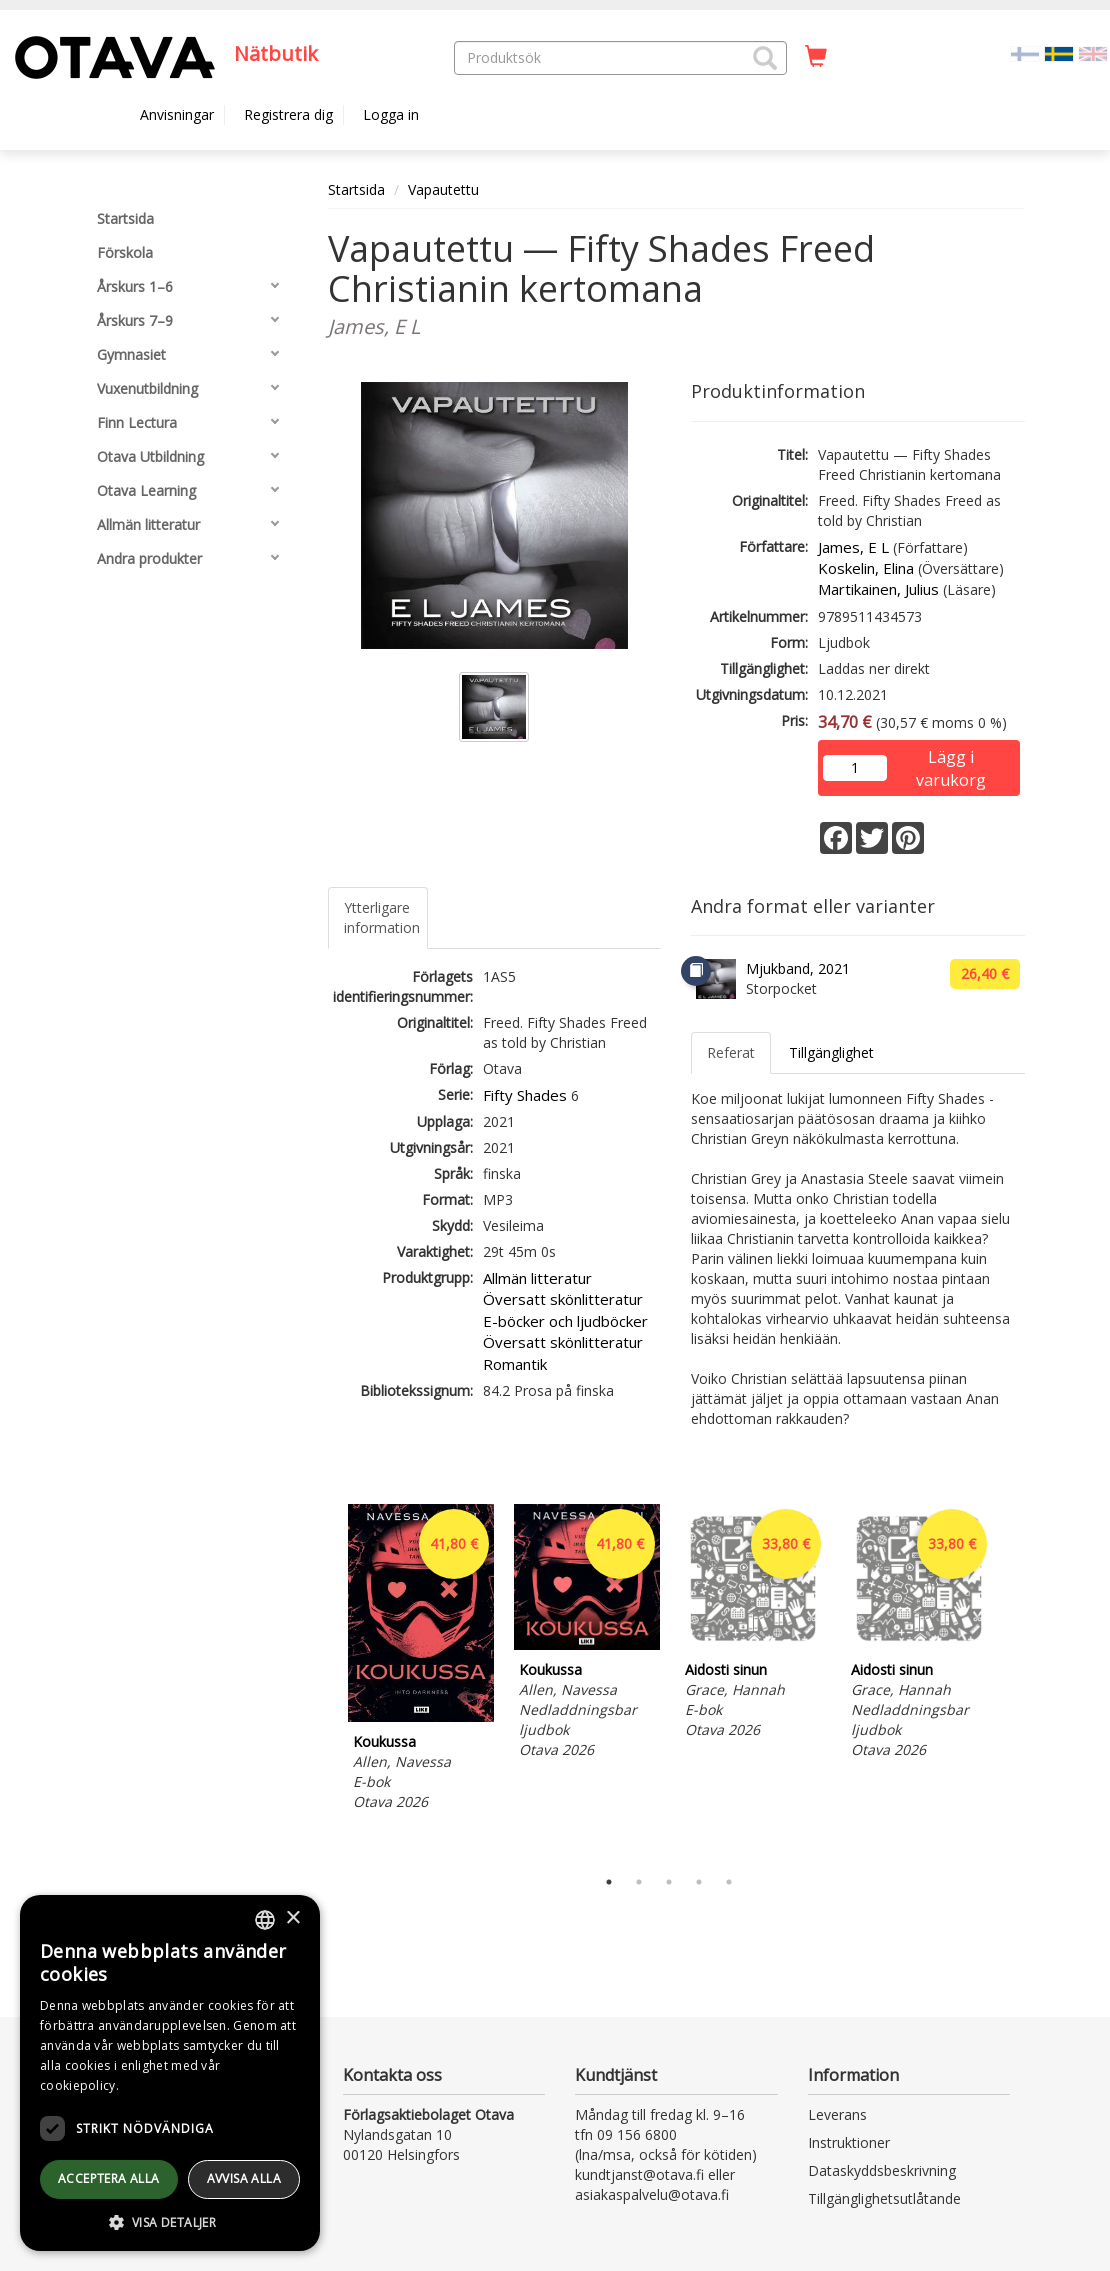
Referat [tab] (731, 1052)
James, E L (853, 547)
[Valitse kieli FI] (1025, 52)
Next (1015, 1681)
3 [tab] (669, 1882)
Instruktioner (849, 2142)
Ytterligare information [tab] (382, 917)
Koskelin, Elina (866, 568)
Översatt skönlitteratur (563, 1299)
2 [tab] (639, 1882)
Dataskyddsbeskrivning (882, 2170)
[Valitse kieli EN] (1093, 52)
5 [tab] (729, 1882)
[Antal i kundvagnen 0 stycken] (816, 57)
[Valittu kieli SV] (1059, 52)
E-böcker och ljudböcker (565, 1321)
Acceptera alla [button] (109, 2178)
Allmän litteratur (537, 1278)
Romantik (515, 1364)
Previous (323, 1681)
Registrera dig (288, 114)
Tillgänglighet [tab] (831, 1052)
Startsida (356, 189)
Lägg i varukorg (951, 758)
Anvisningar (177, 114)
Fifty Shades (525, 1095)
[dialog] (170, 2073)
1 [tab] (609, 1882)
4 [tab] (699, 1882)
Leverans (837, 2114)
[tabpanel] (421, 1660)
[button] (765, 58)
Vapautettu (443, 189)
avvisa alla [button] (244, 2178)
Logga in (391, 114)
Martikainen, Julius (878, 589)
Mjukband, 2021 (798, 968)
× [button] (292, 1918)
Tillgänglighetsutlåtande (884, 2198)
